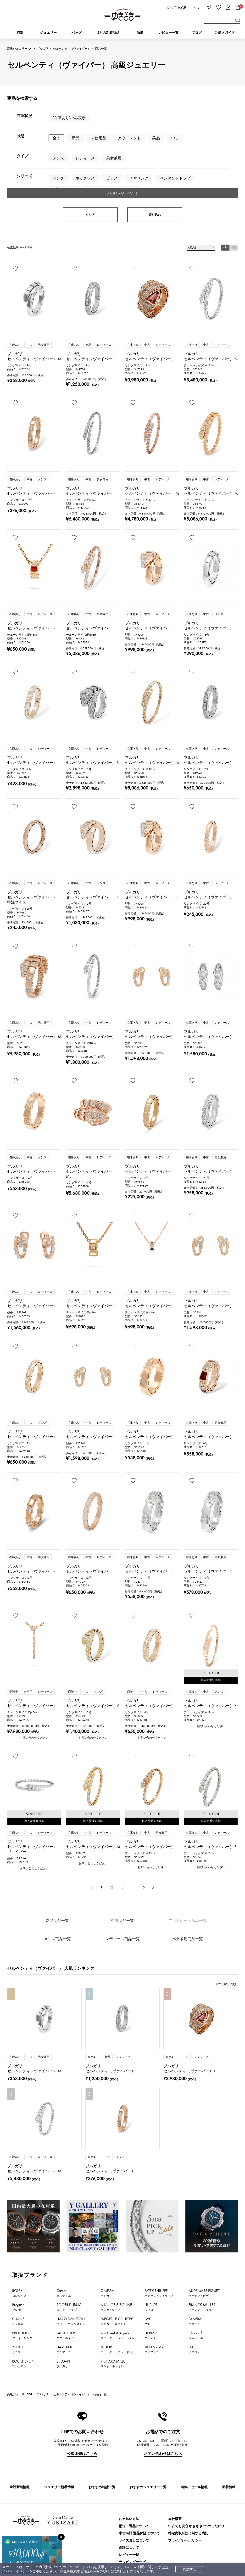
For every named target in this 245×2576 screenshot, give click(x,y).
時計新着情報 (20, 2447)
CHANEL (19, 2281)
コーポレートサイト (133, 2547)
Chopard (196, 2295)
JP (193, 8)
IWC (148, 2281)
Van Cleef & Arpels (117, 2295)
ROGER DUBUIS (68, 2267)
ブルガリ (42, 48)
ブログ (197, 33)
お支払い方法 (129, 2479)
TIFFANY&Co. (155, 2309)
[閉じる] (61, 2537)
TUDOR (117, 2309)
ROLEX (19, 2253)
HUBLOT (151, 2267)
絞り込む (155, 175)
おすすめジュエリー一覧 (148, 2447)
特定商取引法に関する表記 (188, 2494)
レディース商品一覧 (122, 1899)
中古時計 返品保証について (139, 2494)
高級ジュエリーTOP (19, 48)
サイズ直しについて (134, 2501)
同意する (189, 2569)
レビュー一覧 (129, 2515)
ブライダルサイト (180, 2547)
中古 (175, 138)
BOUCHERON (23, 2323)
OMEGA (107, 2253)
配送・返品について (134, 2486)
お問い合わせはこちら (163, 2414)
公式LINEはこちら (82, 2414)
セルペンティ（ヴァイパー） (71, 48)
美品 (156, 138)
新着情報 (228, 2447)
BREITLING (22, 2295)
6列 (233, 207)
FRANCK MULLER (202, 2267)
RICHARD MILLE (112, 2323)
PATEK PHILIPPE (159, 2253)
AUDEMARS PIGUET (204, 2253)
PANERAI (195, 2281)
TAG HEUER (66, 2295)
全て (56, 138)
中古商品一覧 (122, 1881)
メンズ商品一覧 (57, 1899)
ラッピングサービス (134, 2522)
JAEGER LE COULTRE (116, 2281)
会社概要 (175, 2479)
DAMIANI (64, 2309)
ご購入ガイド (225, 33)
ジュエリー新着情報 (59, 2447)
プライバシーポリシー (185, 2501)
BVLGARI (63, 2323)
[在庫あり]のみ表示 (69, 118)
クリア (90, 175)
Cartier (63, 2253)
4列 (225, 207)
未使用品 (98, 138)
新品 (75, 138)
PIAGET (194, 2309)
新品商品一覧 (57, 1881)
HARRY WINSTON (70, 2281)
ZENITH (18, 2309)
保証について (129, 2508)
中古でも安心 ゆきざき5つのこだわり (196, 2486)
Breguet (17, 2267)
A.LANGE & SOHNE (116, 2267)
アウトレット (129, 138)
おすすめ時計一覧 (102, 2447)
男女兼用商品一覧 (187, 1899)
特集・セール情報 (194, 2447)
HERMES (151, 2295)
